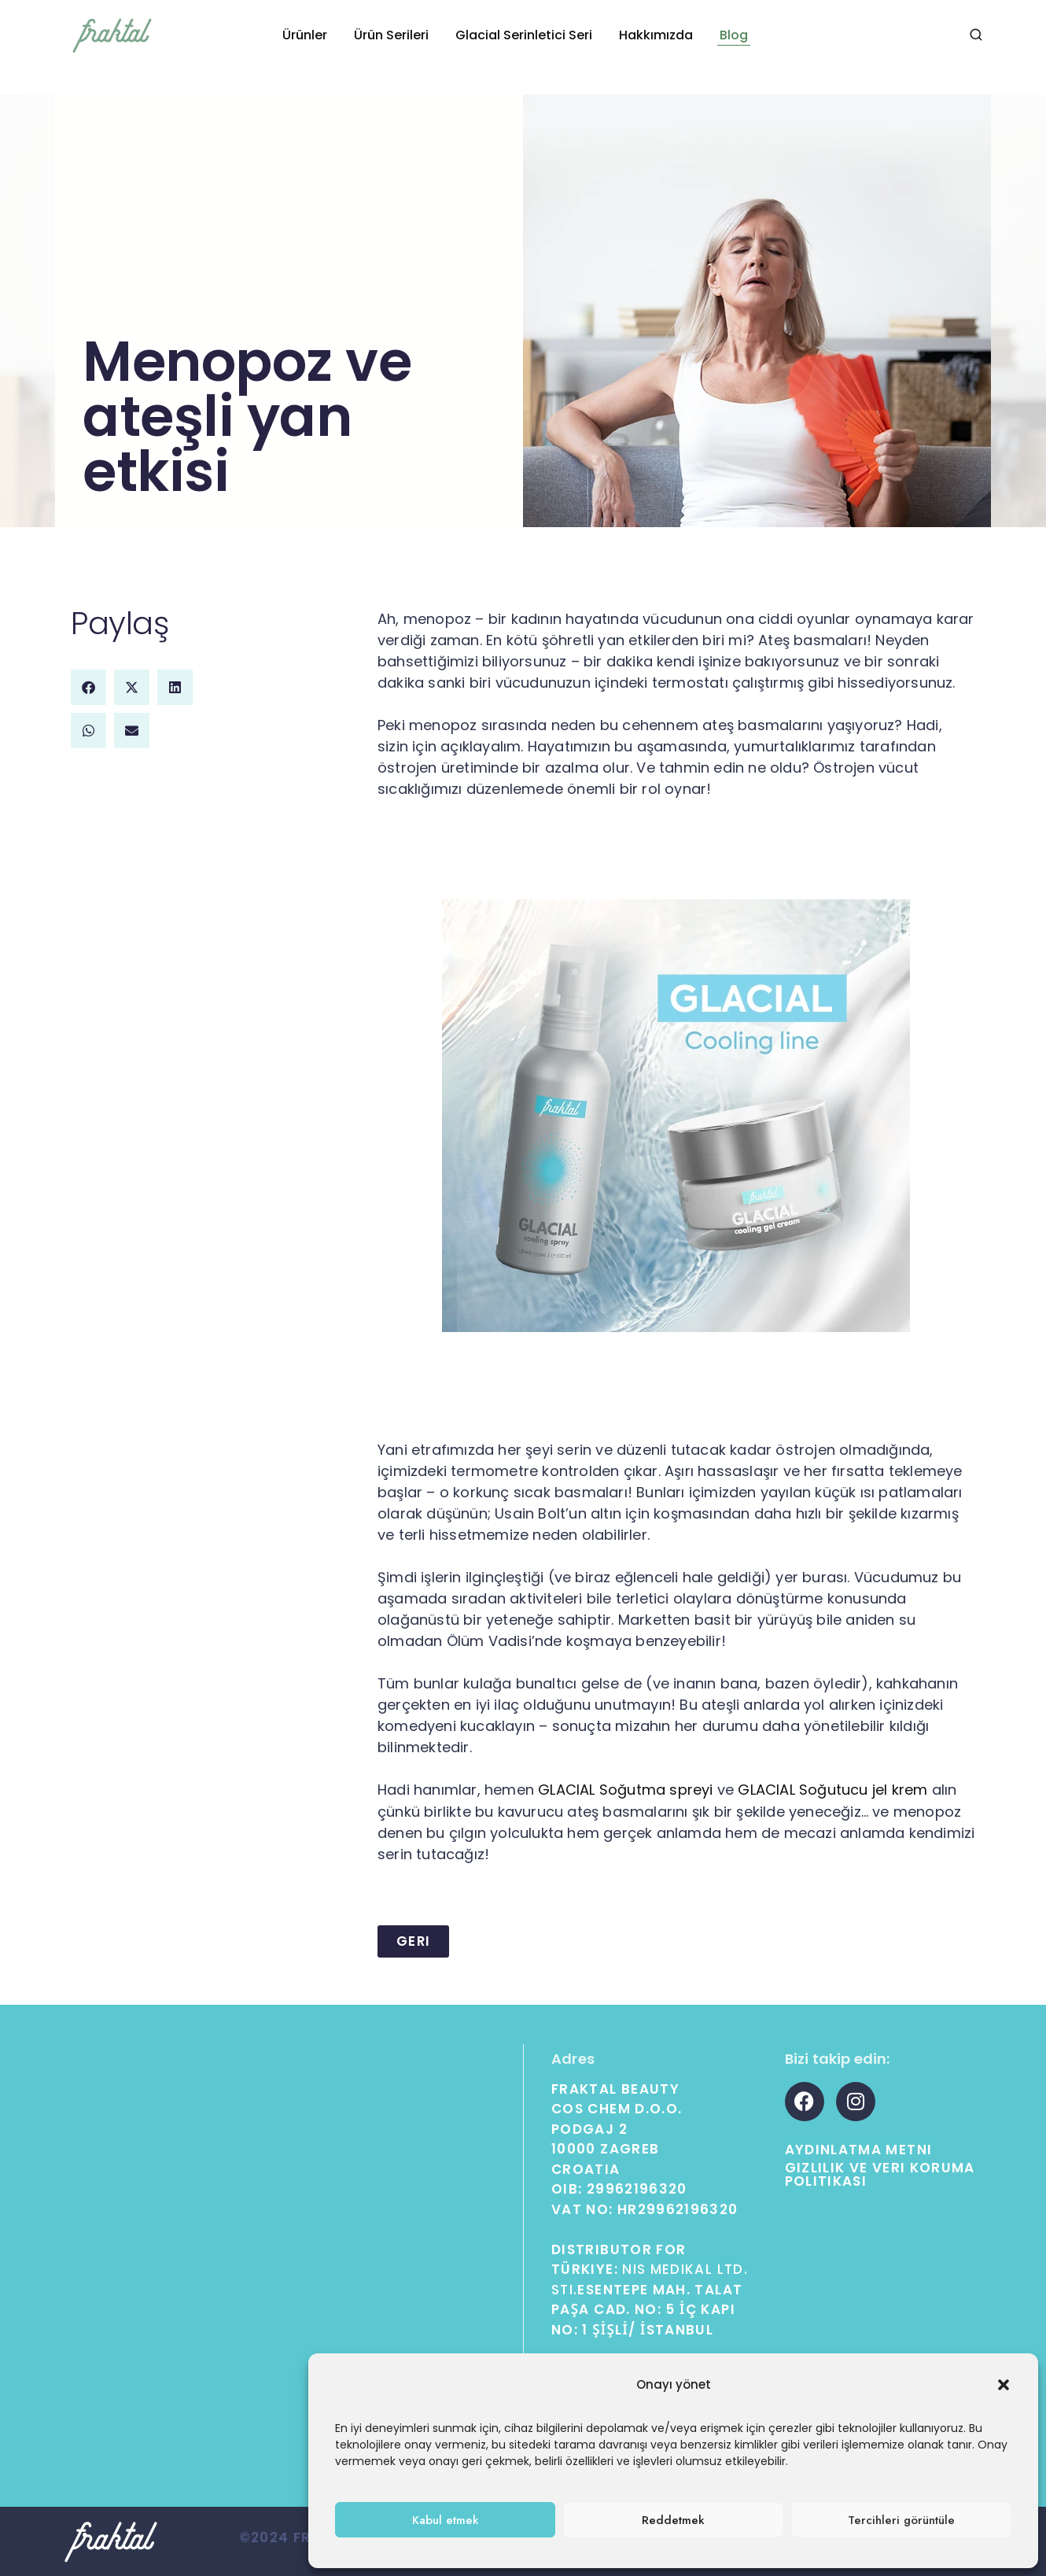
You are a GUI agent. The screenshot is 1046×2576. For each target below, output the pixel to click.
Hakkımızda (656, 35)
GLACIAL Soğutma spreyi (625, 1789)
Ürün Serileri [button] (391, 35)
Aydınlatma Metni (859, 2149)
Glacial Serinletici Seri (523, 35)
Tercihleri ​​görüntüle (901, 2520)
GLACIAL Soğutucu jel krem (832, 1789)
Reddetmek (673, 2520)
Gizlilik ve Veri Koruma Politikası (880, 2174)
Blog (734, 35)
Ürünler (304, 35)
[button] (1003, 2385)
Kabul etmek (445, 2520)
